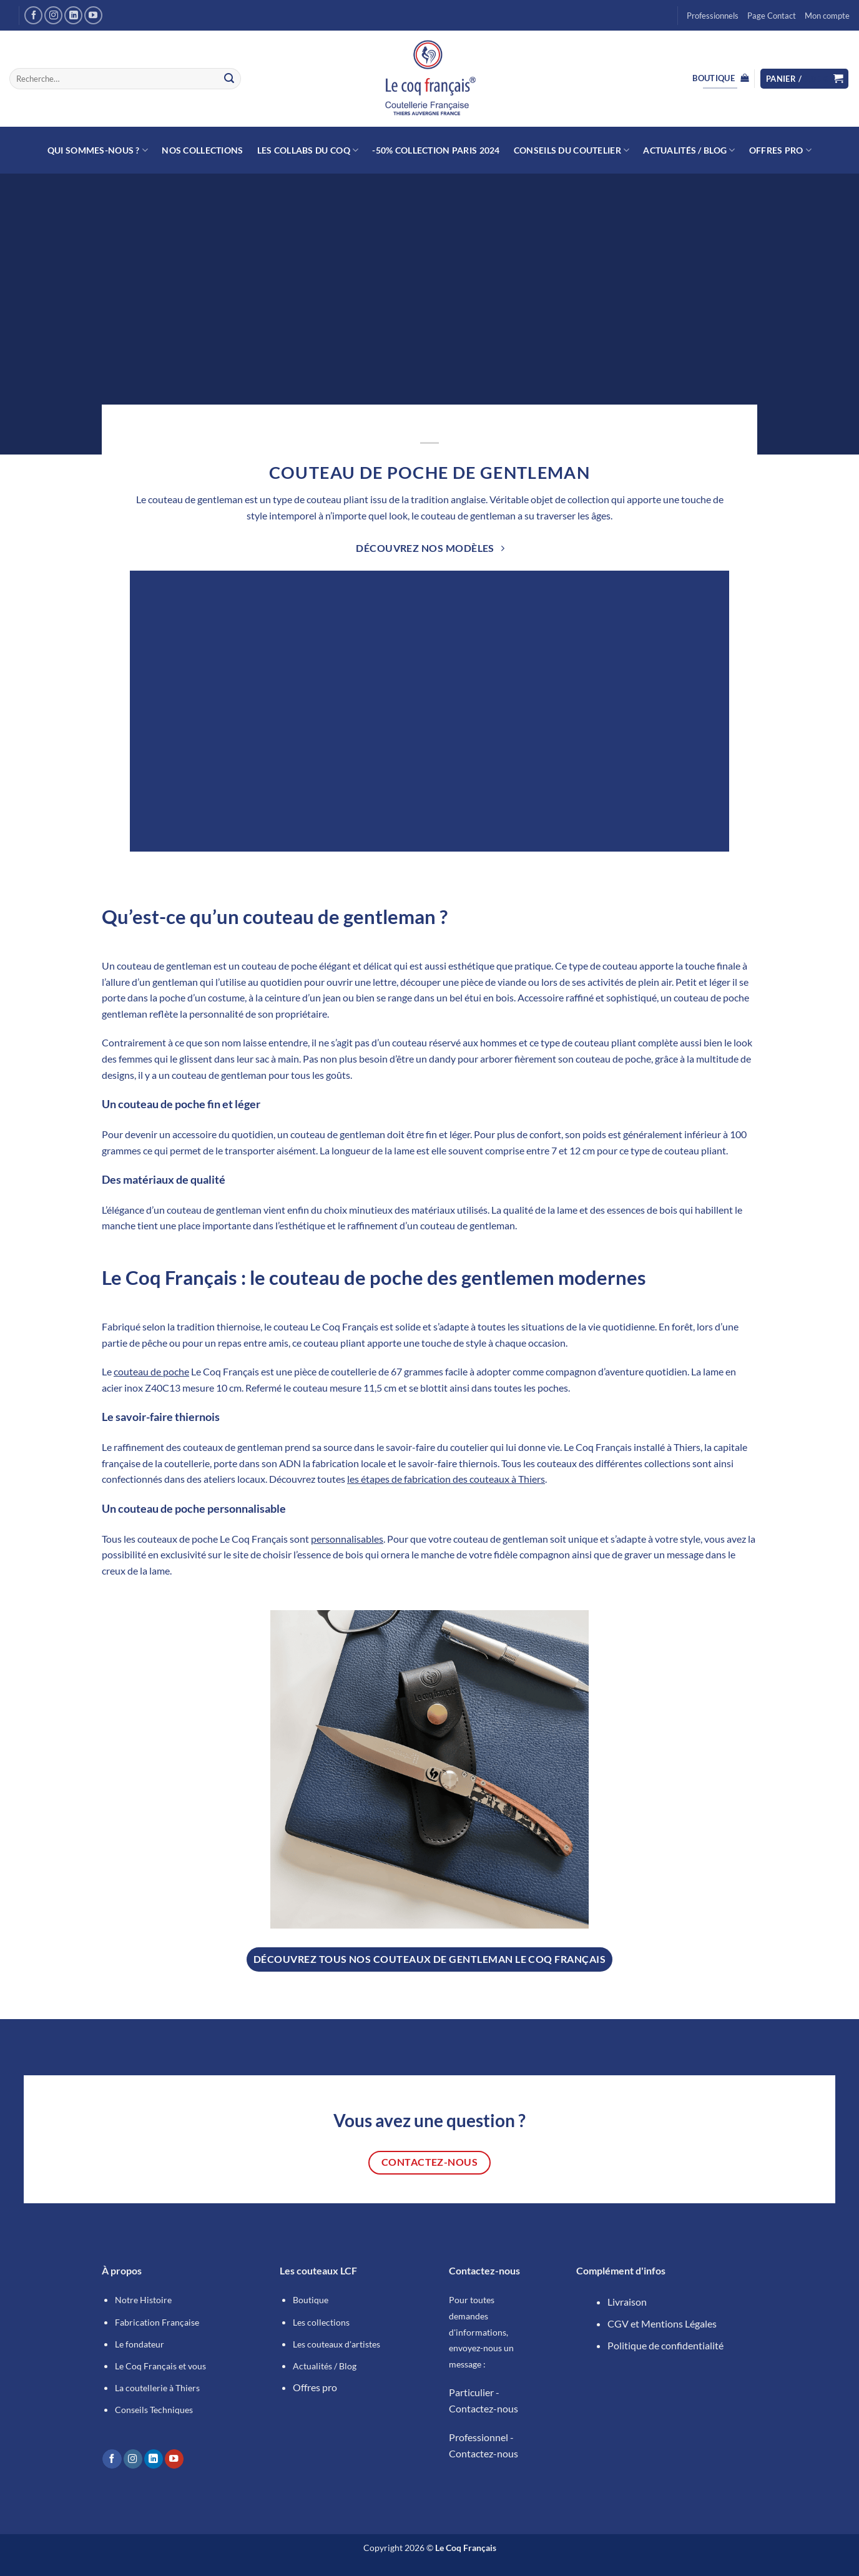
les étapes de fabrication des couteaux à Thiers (446, 1479)
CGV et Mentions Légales (662, 2323)
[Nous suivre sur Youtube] (93, 15)
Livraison (627, 2302)
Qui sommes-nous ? (97, 150)
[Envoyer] (229, 78)
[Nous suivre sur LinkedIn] (73, 15)
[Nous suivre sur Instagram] (53, 15)
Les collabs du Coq (308, 150)
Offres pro (315, 2387)
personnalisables (347, 1539)
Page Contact (771, 16)
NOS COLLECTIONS (202, 150)
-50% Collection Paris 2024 (436, 150)
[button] (804, 79)
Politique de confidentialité (665, 2345)
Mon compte (827, 16)
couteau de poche (151, 1371)
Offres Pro (780, 150)
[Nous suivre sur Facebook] (33, 15)
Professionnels (713, 16)
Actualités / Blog (689, 150)
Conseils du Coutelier (572, 150)
